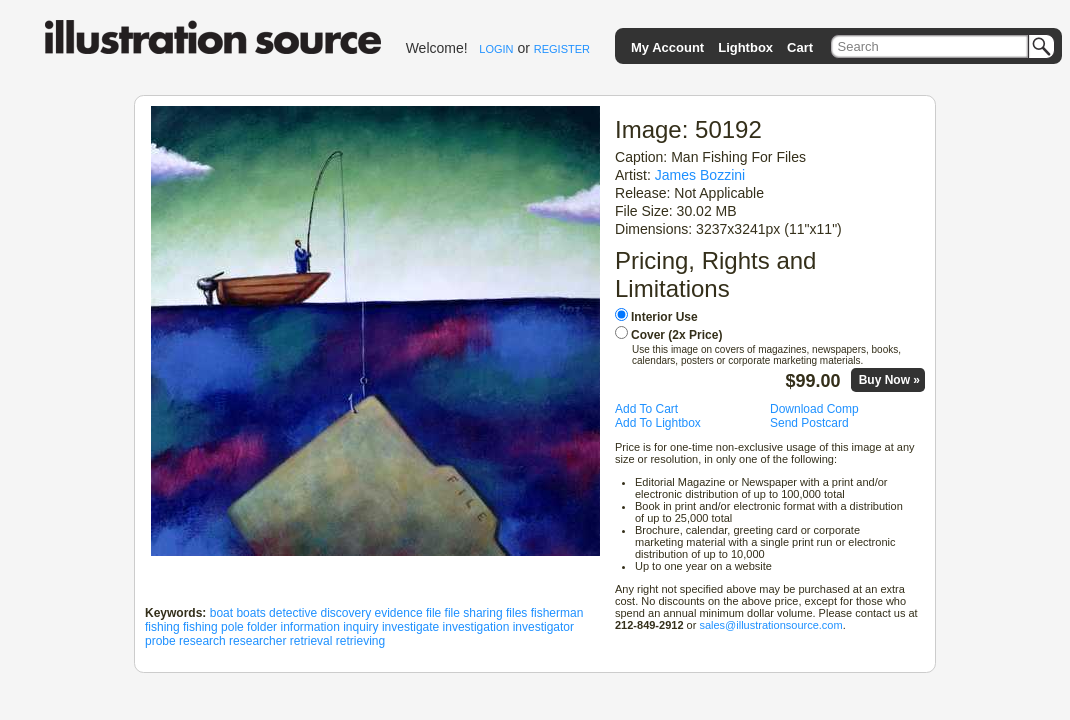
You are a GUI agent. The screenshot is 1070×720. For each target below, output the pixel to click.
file (433, 613)
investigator (543, 627)
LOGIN (496, 49)
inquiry (360, 627)
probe (160, 641)
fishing (162, 627)
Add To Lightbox (658, 423)
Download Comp (814, 409)
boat (221, 613)
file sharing (474, 613)
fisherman (557, 613)
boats (250, 613)
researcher (257, 641)
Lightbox (745, 47)
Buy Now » (889, 380)
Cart (800, 47)
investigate (410, 627)
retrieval (311, 641)
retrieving (360, 641)
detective (293, 613)
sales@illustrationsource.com (770, 625)
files (516, 613)
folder (262, 627)
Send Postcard (809, 423)
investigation (476, 627)
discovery (345, 613)
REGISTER (562, 49)
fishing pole (213, 627)
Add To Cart (646, 409)
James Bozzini (700, 175)
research (202, 641)
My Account (667, 47)
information (309, 627)
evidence (399, 613)
